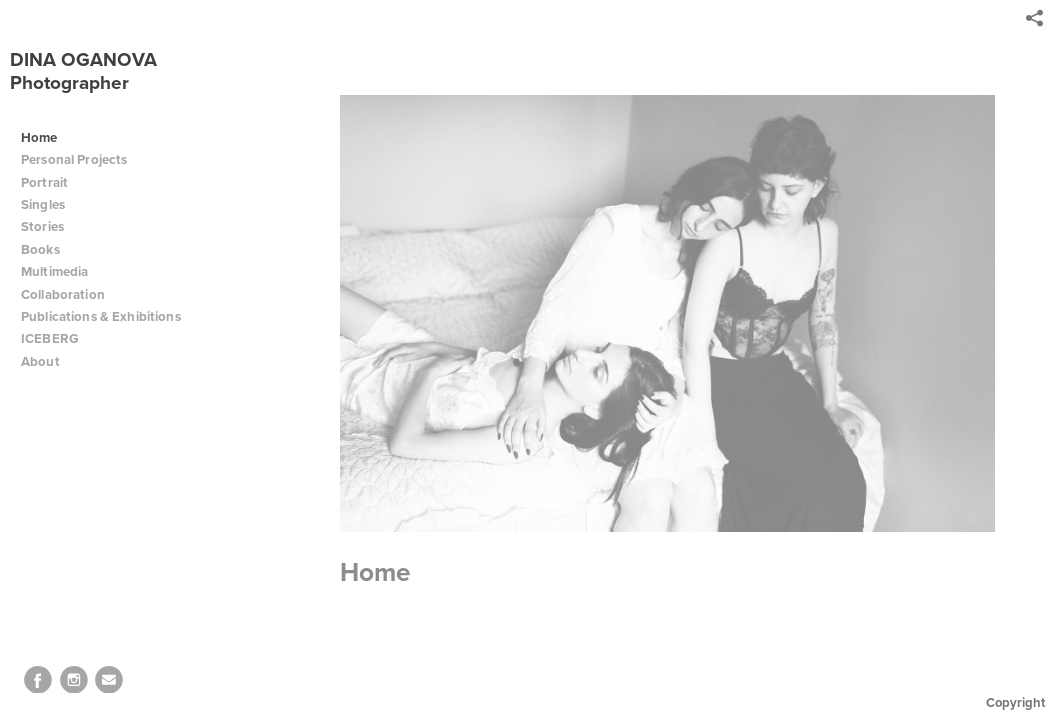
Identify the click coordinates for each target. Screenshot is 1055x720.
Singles (43, 204)
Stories (50, 226)
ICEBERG (50, 338)
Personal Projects (82, 159)
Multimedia (54, 271)
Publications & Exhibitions (101, 316)
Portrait (44, 182)
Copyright (1015, 702)
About (48, 361)
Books (48, 249)
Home (39, 137)
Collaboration (71, 294)
